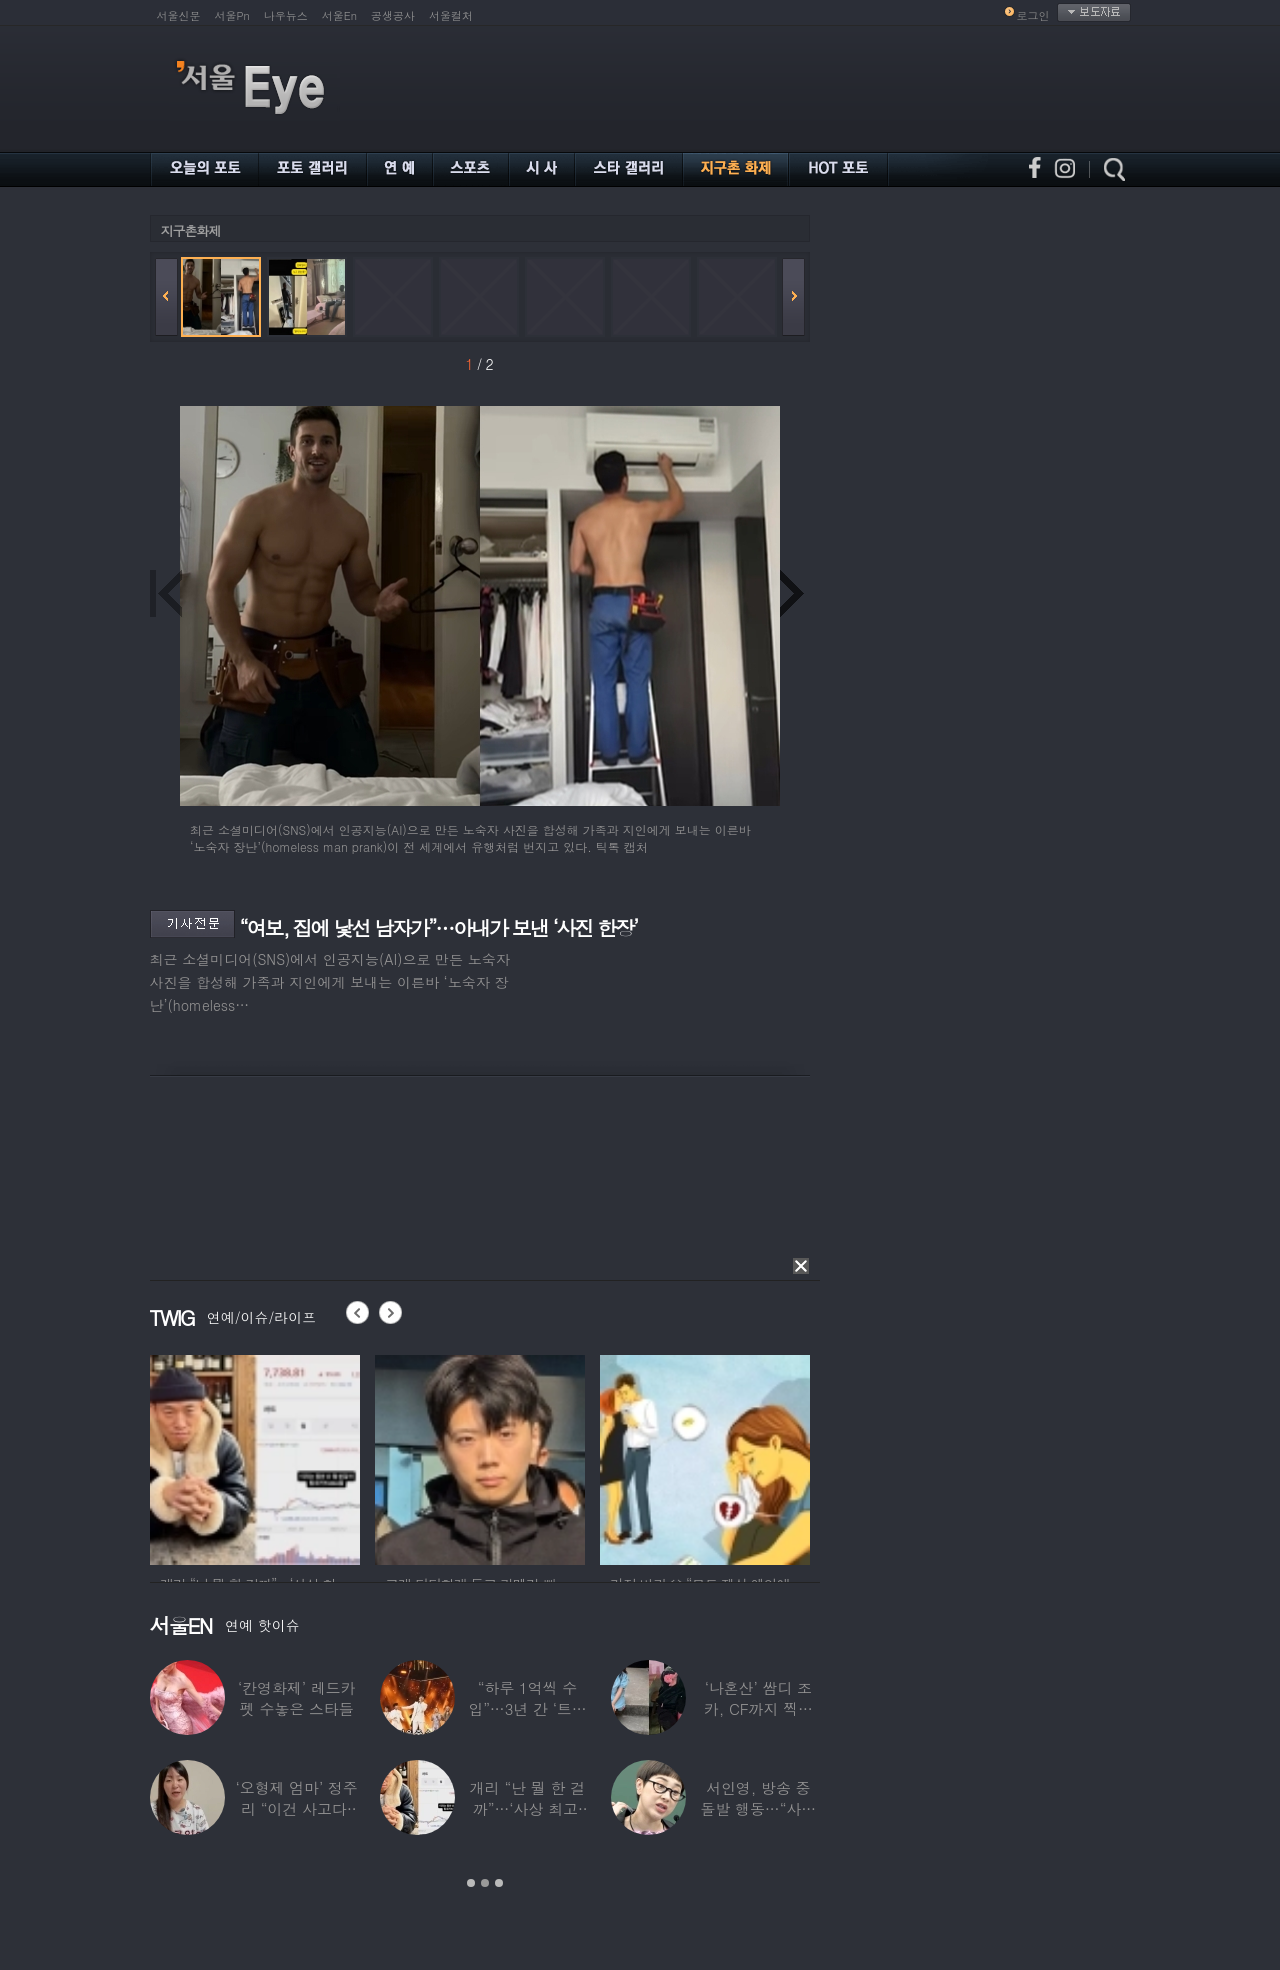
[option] (255, 1457)
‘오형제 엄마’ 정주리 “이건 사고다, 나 (296, 1808)
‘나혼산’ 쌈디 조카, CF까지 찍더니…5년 (757, 1708)
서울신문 (179, 15)
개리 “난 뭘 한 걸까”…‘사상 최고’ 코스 (526, 1808)
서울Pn (232, 15)
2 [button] (485, 1883)
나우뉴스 (286, 15)
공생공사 (393, 15)
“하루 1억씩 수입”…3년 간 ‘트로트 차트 (527, 1708)
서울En (339, 15)
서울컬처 (451, 15)
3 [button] (499, 1883)
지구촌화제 (191, 230)
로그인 (1033, 15)
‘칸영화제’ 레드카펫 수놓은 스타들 (296, 1698)
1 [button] (471, 1883)
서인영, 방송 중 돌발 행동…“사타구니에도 (758, 1808)
